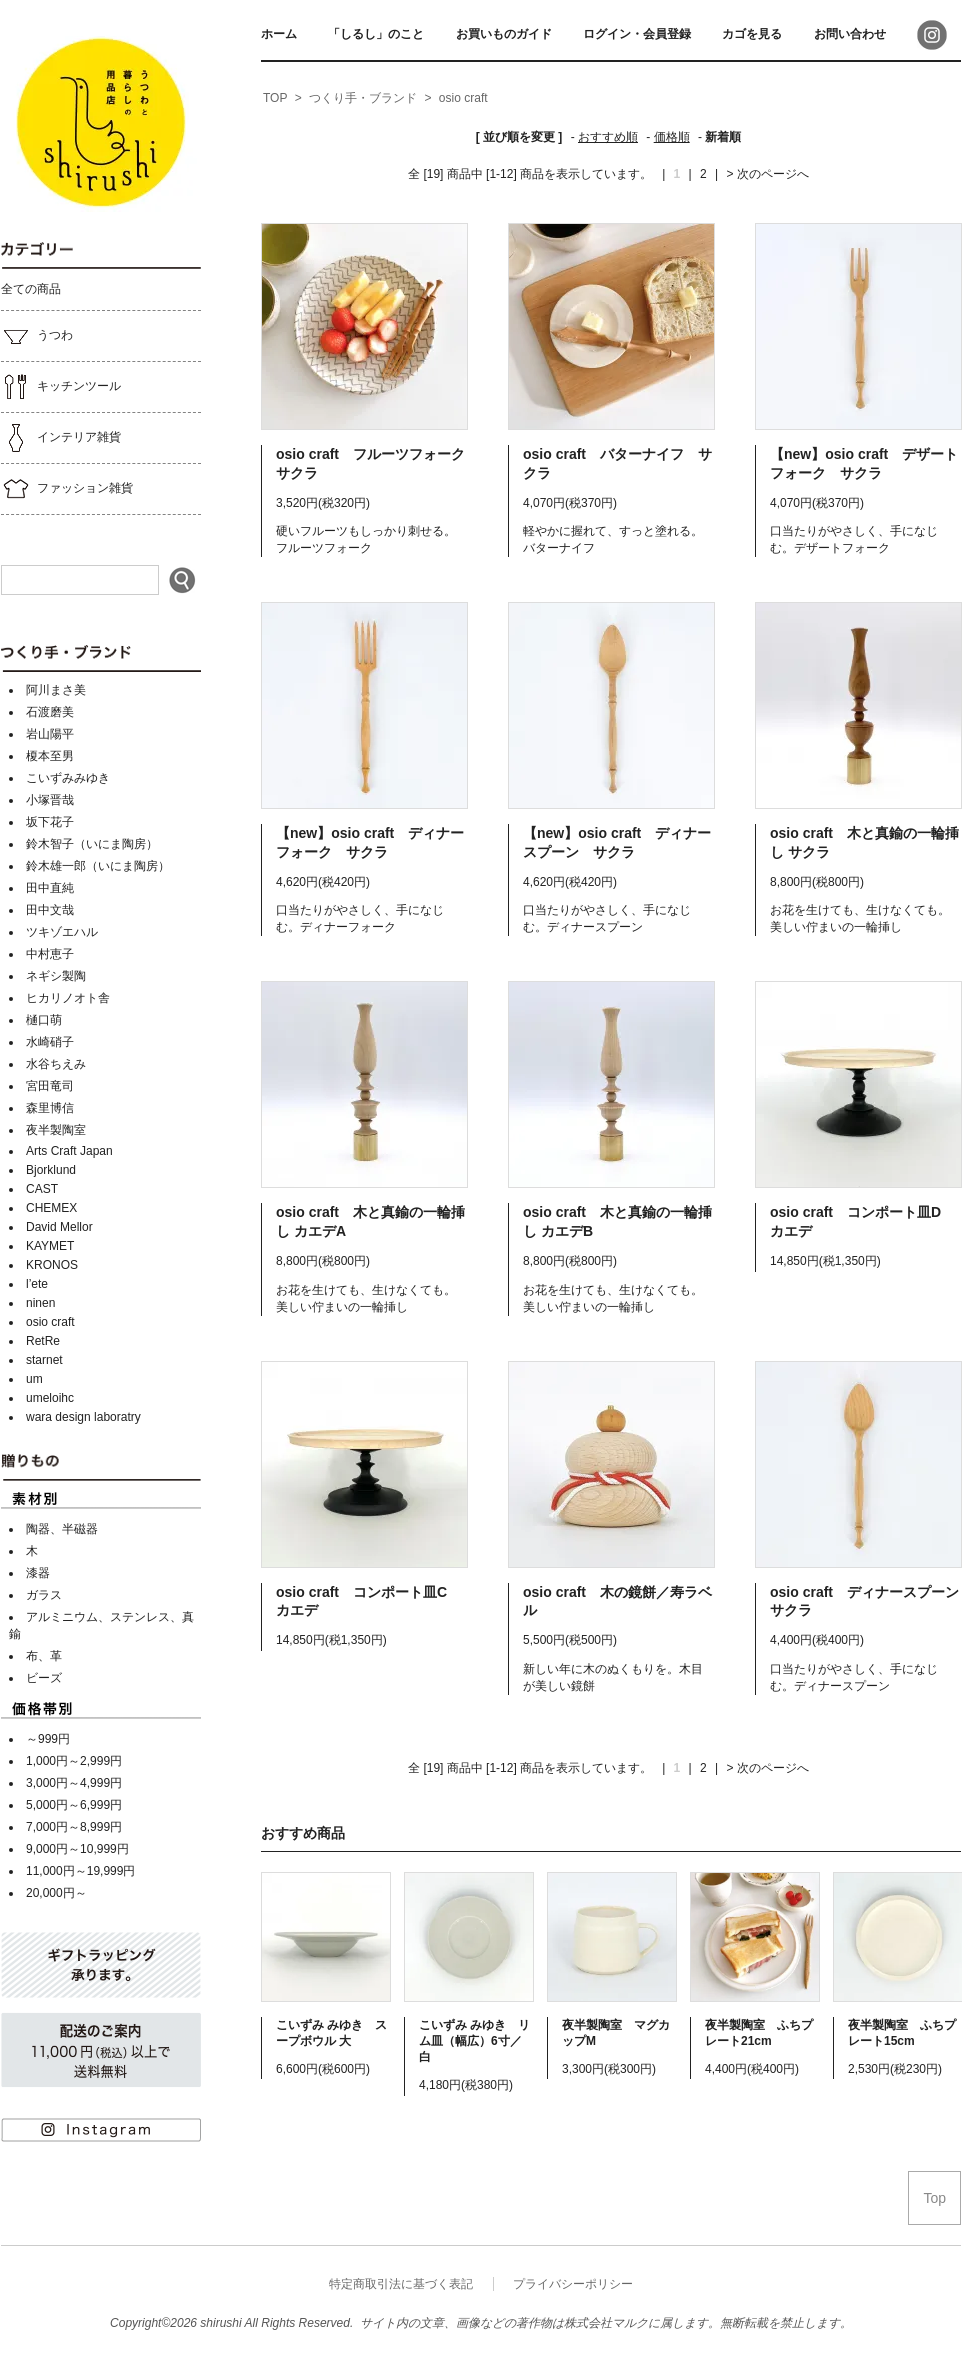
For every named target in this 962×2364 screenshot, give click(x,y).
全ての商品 (31, 289)
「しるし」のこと (376, 34)
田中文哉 (50, 910)
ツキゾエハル (62, 932)
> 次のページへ (768, 174)
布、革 (44, 1656)
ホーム (279, 34)
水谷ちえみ (56, 1064)
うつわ (37, 336)
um (34, 1379)
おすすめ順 (608, 137)
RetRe (43, 1341)
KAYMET (50, 1246)
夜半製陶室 (56, 1130)
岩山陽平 (50, 734)
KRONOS (52, 1265)
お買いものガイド (504, 34)
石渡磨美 (50, 712)
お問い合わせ (850, 34)
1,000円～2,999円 (74, 1761)
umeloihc (50, 1398)
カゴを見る (752, 34)
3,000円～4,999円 (74, 1783)
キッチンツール (61, 387)
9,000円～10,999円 (77, 1849)
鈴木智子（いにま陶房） (92, 844)
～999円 (48, 1739)
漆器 (38, 1573)
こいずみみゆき (68, 778)
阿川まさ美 (56, 690)
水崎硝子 (50, 1042)
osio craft (50, 1322)
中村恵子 (50, 954)
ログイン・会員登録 (637, 34)
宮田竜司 (50, 1086)
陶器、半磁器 (62, 1529)
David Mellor (59, 1227)
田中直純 (50, 888)
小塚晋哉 (50, 800)
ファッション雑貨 (67, 489)
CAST (42, 1189)
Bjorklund (51, 1170)
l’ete (37, 1284)
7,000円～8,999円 (74, 1827)
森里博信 (50, 1108)
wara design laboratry (83, 1417)
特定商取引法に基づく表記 (401, 2284)
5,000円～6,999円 (74, 1805)
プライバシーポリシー (573, 2284)
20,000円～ (56, 1893)
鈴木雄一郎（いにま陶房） (98, 866)
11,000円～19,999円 (80, 1871)
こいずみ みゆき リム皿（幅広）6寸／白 (474, 2041)
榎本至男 (50, 756)
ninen (40, 1303)
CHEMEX (51, 1208)
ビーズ (44, 1678)
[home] (275, 99)
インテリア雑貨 (61, 438)
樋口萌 (44, 1020)
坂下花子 (50, 822)
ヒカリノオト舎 (68, 998)
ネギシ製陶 (56, 976)
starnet (44, 1360)
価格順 (672, 137)
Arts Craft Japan (69, 1151)
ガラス (44, 1595)
